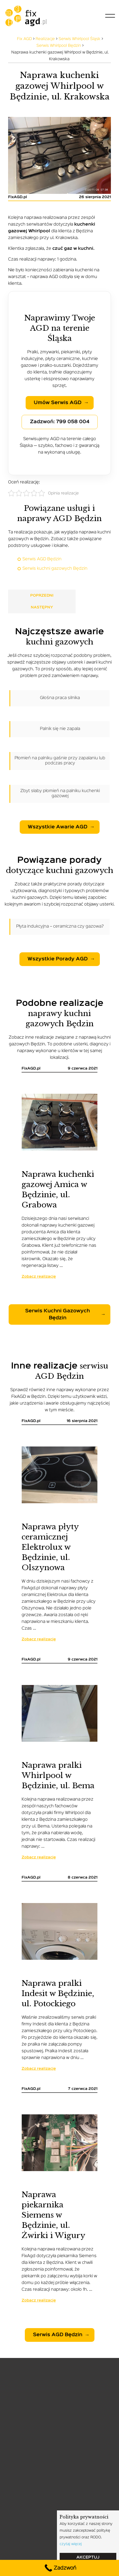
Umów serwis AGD (57, 403)
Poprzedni (41, 595)
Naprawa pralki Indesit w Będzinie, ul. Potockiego (58, 1993)
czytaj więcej (71, 2544)
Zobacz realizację (39, 1276)
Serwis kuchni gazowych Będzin (54, 569)
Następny (42, 607)
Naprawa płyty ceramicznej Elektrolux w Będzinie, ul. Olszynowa (50, 1547)
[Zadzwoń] (59, 2568)
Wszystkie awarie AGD (57, 827)
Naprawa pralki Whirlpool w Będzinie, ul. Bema (58, 1775)
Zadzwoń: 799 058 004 (59, 422)
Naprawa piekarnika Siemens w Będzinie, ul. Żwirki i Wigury (53, 2215)
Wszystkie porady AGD (58, 959)
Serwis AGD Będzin (42, 559)
